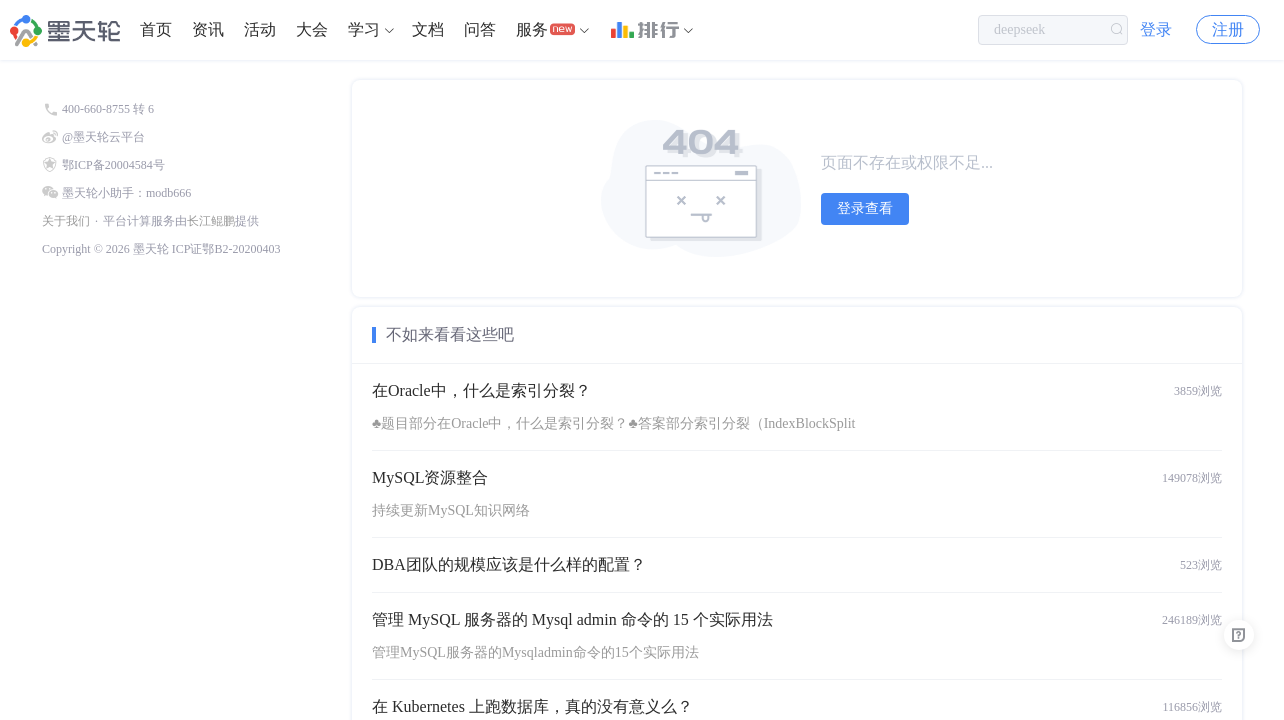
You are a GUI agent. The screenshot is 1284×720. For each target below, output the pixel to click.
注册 (1228, 29)
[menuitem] (156, 30)
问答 (480, 29)
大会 (312, 29)
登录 (1156, 29)
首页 (156, 29)
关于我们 (66, 221)
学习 (364, 29)
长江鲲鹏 (211, 221)
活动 (260, 29)
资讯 (208, 29)
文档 (428, 29)
